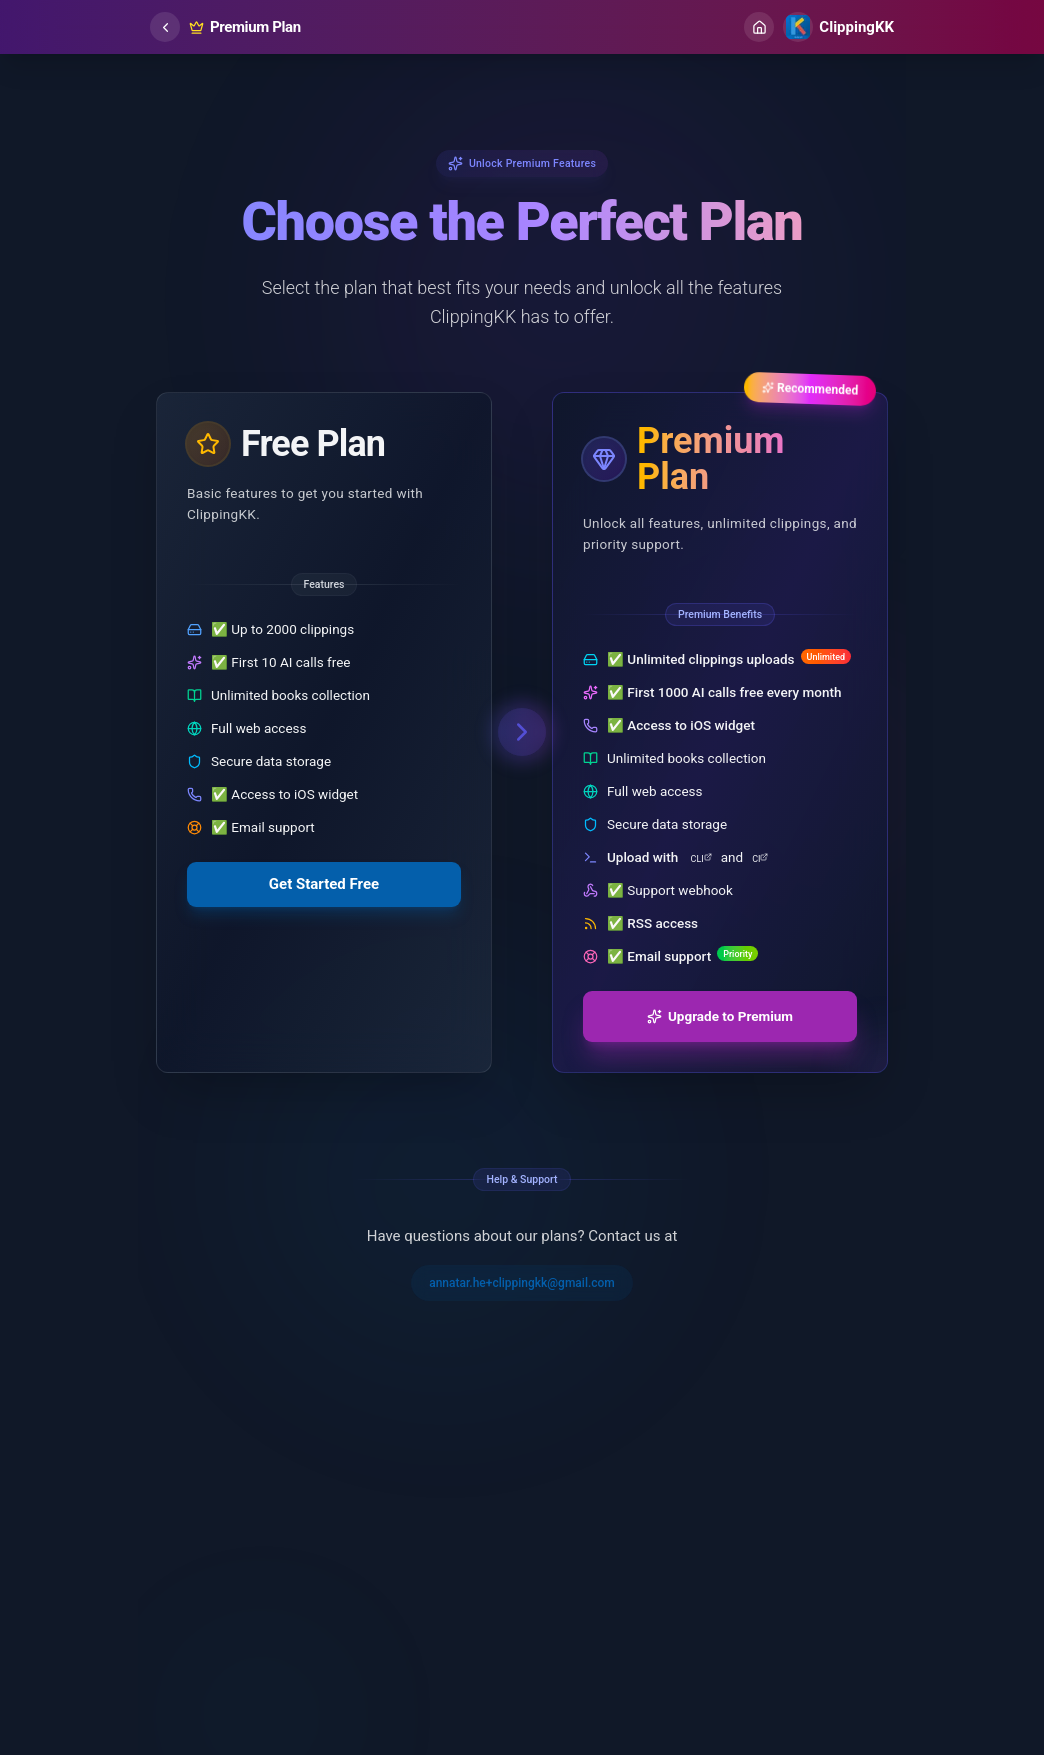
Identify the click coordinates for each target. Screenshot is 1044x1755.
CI (760, 858)
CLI (701, 858)
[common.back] (165, 27)
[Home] (759, 27)
